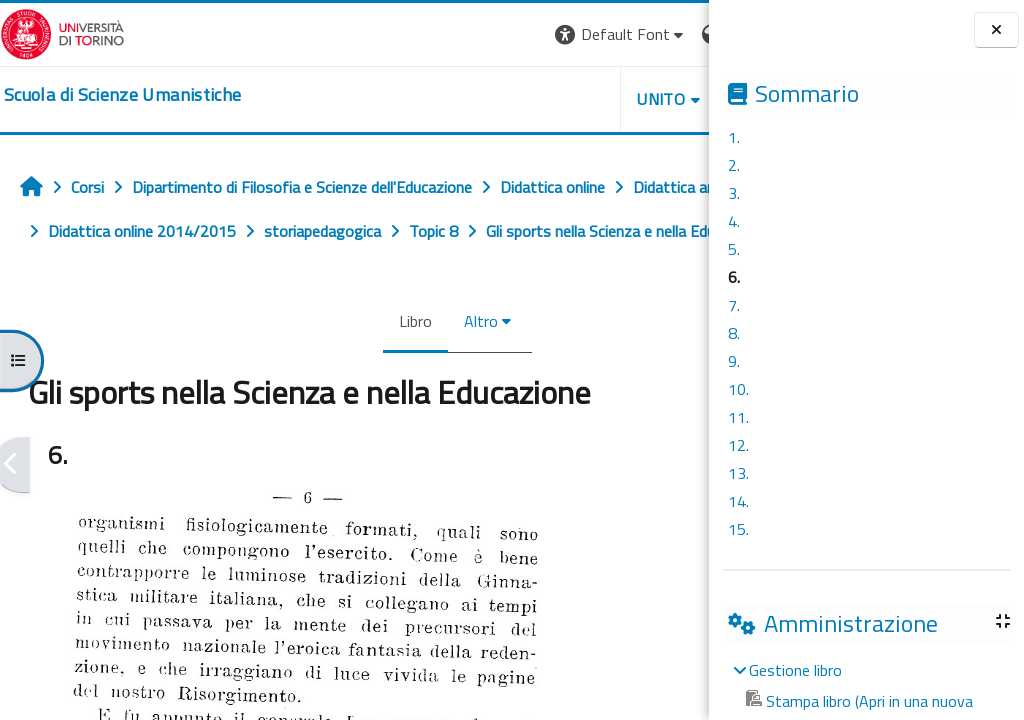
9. (734, 361)
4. (734, 221)
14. (738, 501)
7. (734, 305)
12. (738, 445)
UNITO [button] (475, 99)
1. (734, 137)
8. (734, 333)
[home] (122, 95)
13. (738, 473)
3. (734, 193)
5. (734, 249)
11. (738, 417)
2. (734, 165)
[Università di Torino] (62, 32)
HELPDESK (588, 99)
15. (738, 529)
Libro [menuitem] (322, 365)
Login (674, 34)
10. (738, 389)
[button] (434, 34)
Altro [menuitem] (388, 365)
